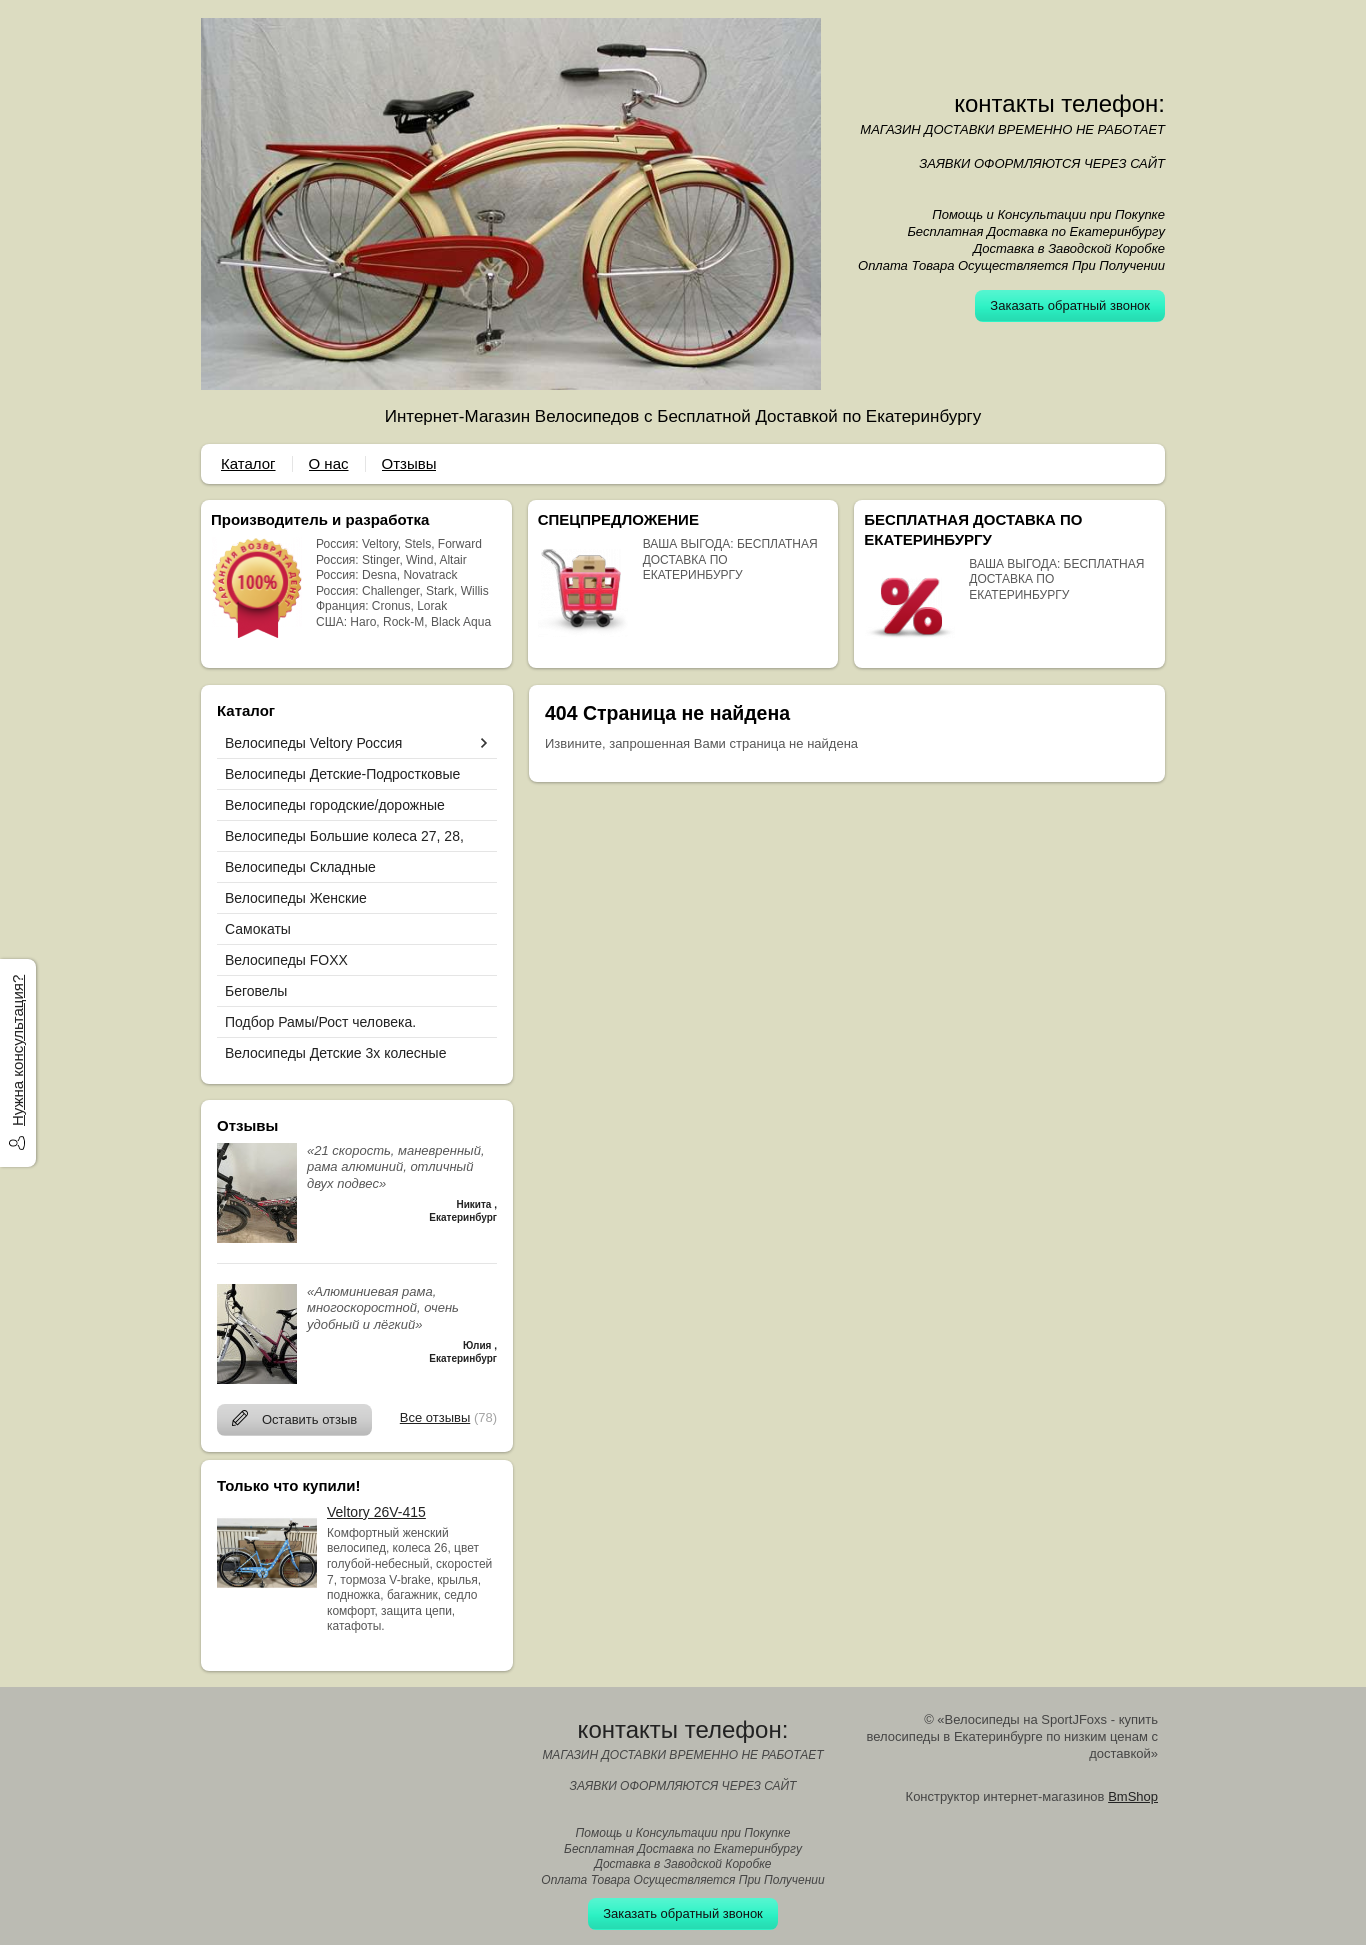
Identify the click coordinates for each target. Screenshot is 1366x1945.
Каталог (248, 463)
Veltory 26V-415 (376, 1512)
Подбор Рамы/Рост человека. (320, 1022)
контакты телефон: (1059, 103)
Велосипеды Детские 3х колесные (335, 1053)
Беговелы (256, 991)
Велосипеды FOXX (286, 960)
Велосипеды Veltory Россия (313, 743)
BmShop (1133, 1796)
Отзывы (409, 463)
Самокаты (258, 929)
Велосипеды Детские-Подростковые (342, 774)
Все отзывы (435, 1417)
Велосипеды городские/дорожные (335, 805)
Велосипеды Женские (296, 898)
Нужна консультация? (17, 1050)
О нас (329, 463)
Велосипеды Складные (300, 867)
